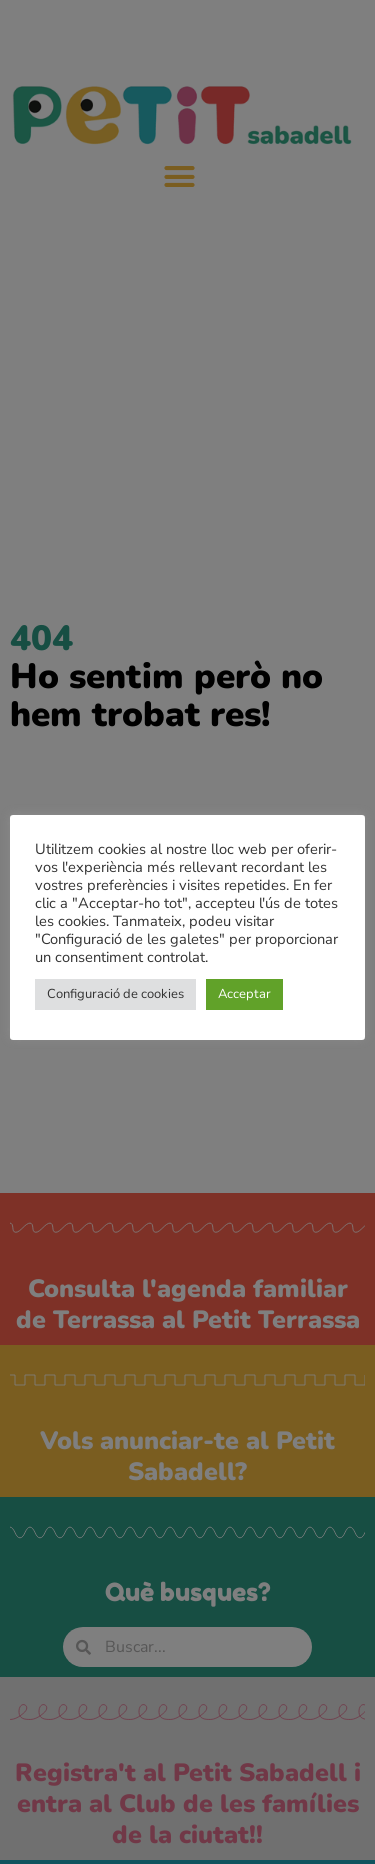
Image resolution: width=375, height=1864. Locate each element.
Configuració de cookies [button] (115, 994)
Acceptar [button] (244, 994)
